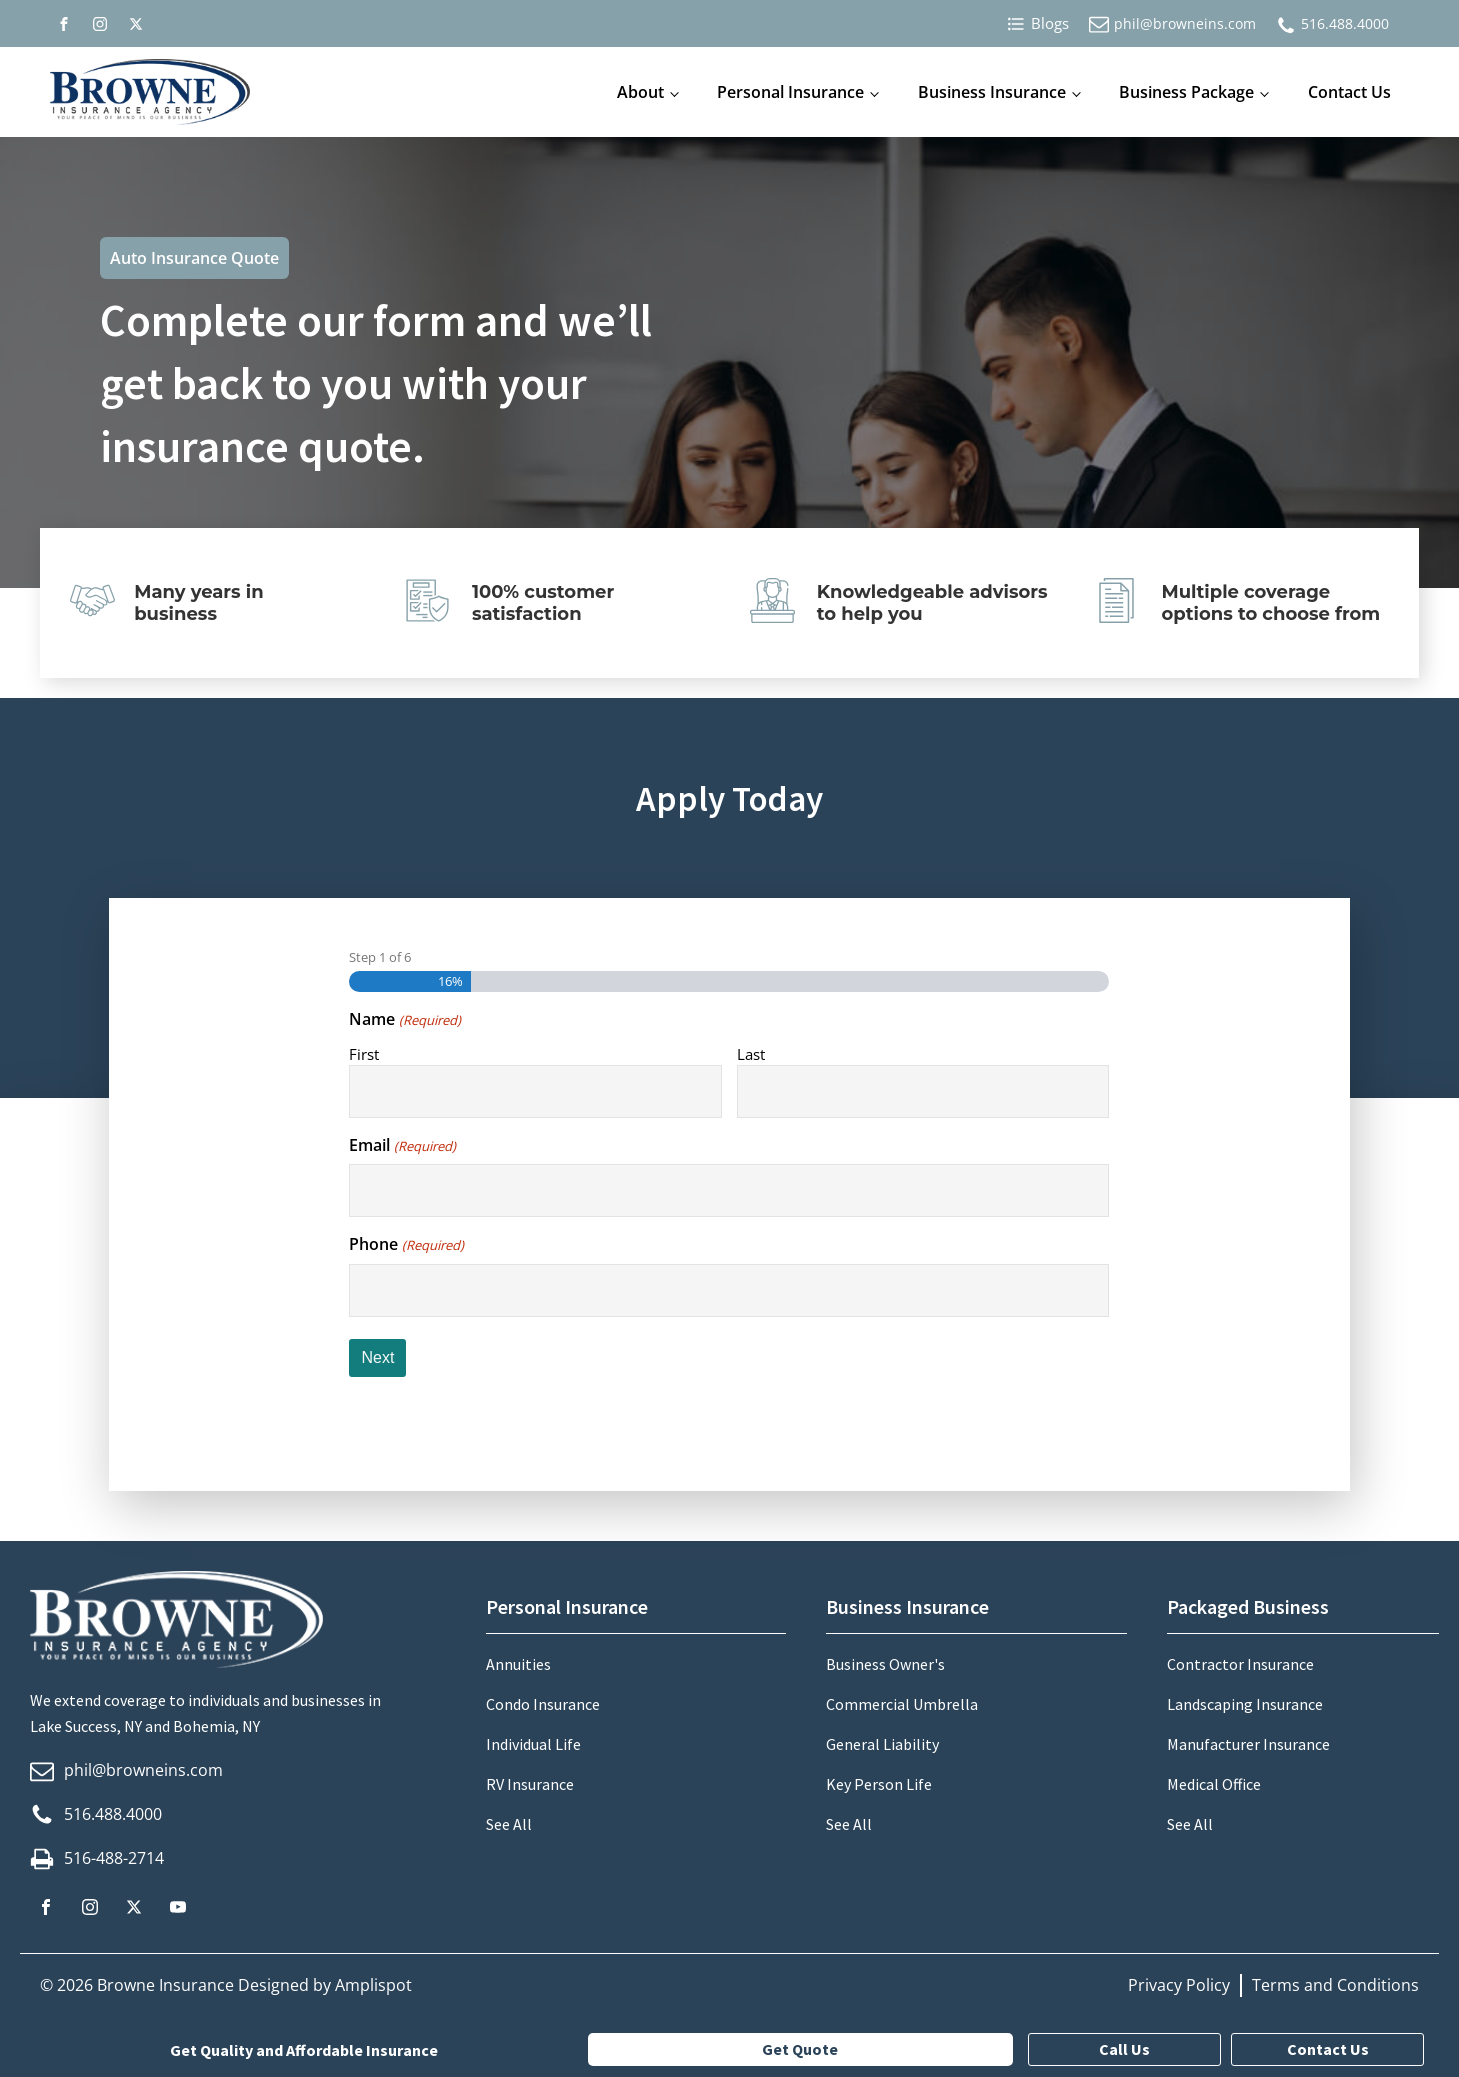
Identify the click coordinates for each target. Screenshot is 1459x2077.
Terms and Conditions (1335, 1985)
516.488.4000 (1345, 23)
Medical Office (1214, 1784)
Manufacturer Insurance (1248, 1744)
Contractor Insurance (1240, 1664)
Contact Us (1349, 92)
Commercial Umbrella (902, 1704)
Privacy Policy (1179, 1985)
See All (509, 1824)
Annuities (518, 1664)
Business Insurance (992, 92)
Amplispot (373, 1985)
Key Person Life (879, 1784)
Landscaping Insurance (1245, 1704)
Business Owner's (885, 1664)
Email (402, 1145)
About (640, 92)
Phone (406, 1244)
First (364, 1054)
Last (751, 1054)
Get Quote (800, 2049)
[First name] (535, 1091)
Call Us (1124, 2049)
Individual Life (533, 1744)
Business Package (1186, 92)
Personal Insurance (790, 92)
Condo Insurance (543, 1704)
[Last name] (923, 1091)
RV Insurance (530, 1784)
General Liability (882, 1744)
